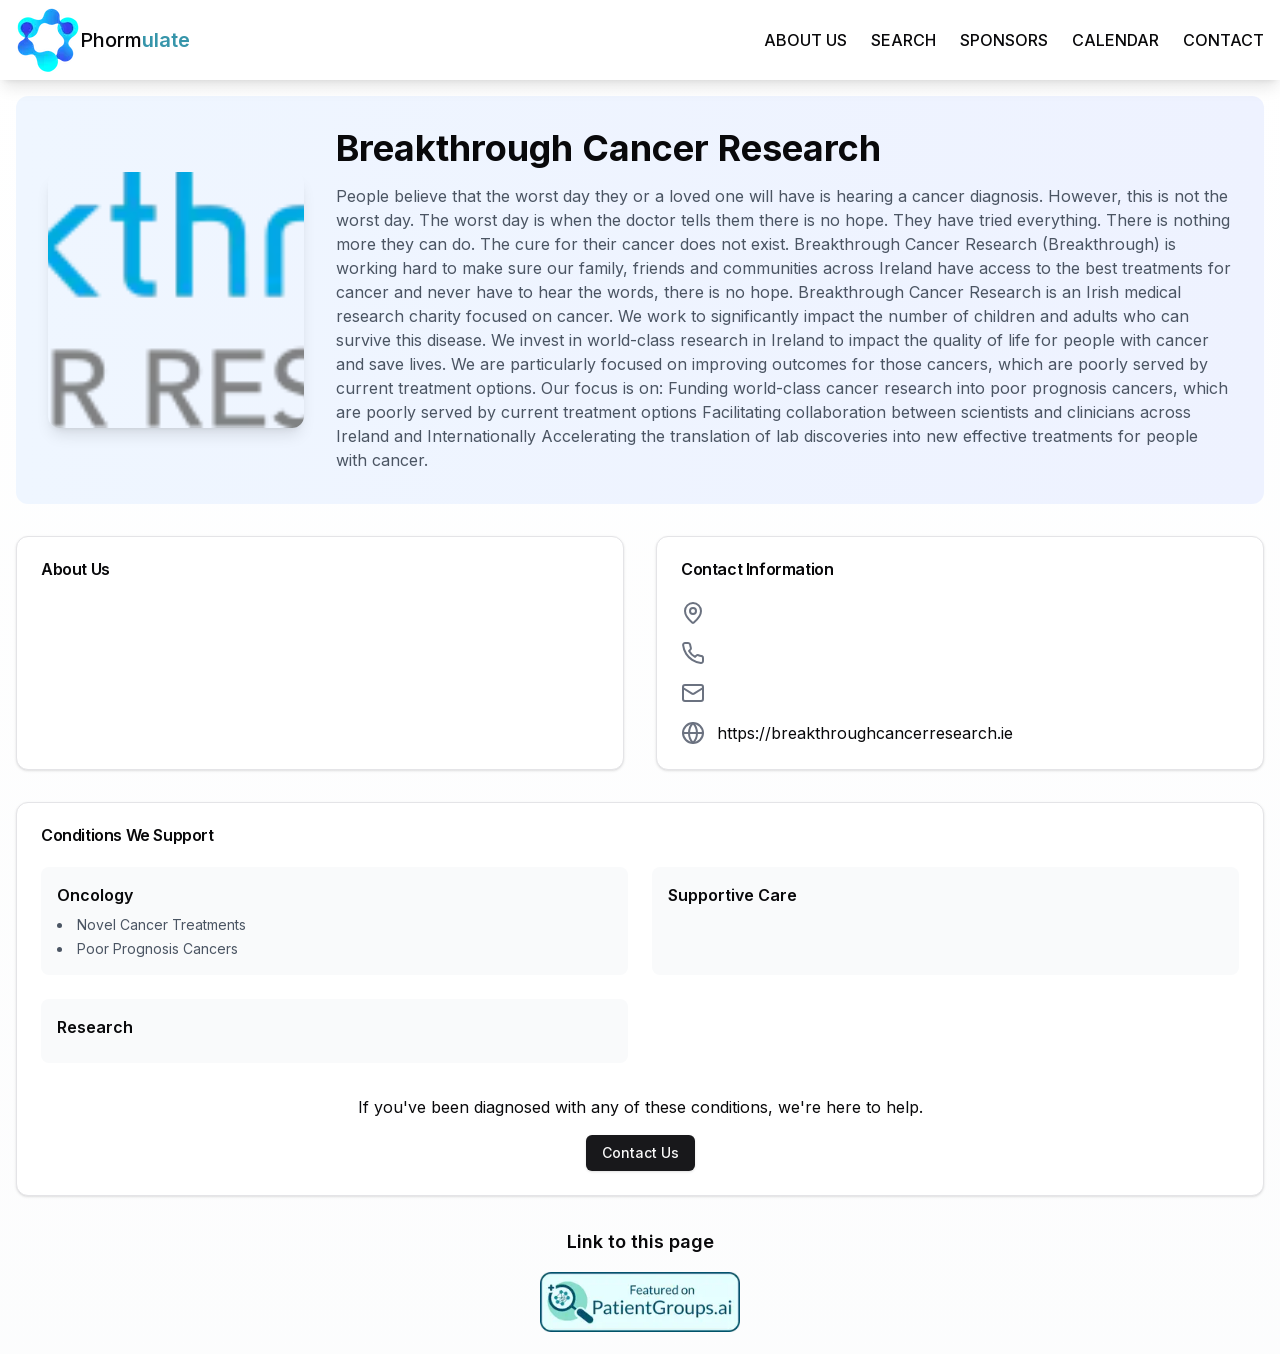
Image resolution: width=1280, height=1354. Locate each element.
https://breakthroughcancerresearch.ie (865, 733)
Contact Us (640, 1152)
